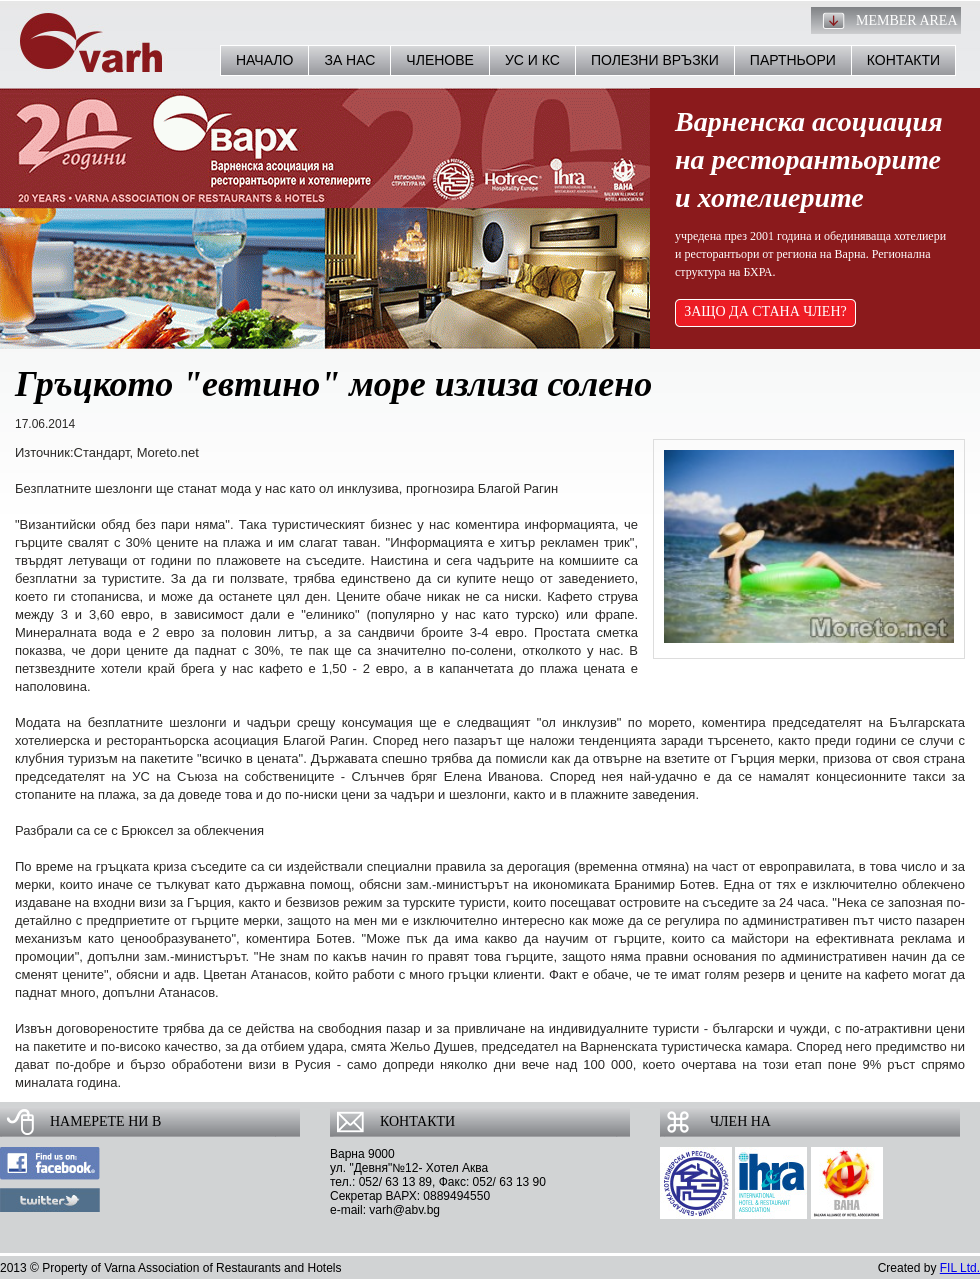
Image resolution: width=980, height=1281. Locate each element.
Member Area (907, 20)
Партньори (793, 60)
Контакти (903, 60)
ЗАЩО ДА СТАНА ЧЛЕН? (765, 311)
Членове (440, 60)
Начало (264, 60)
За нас (349, 60)
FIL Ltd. (960, 1268)
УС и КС (532, 60)
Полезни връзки (655, 60)
